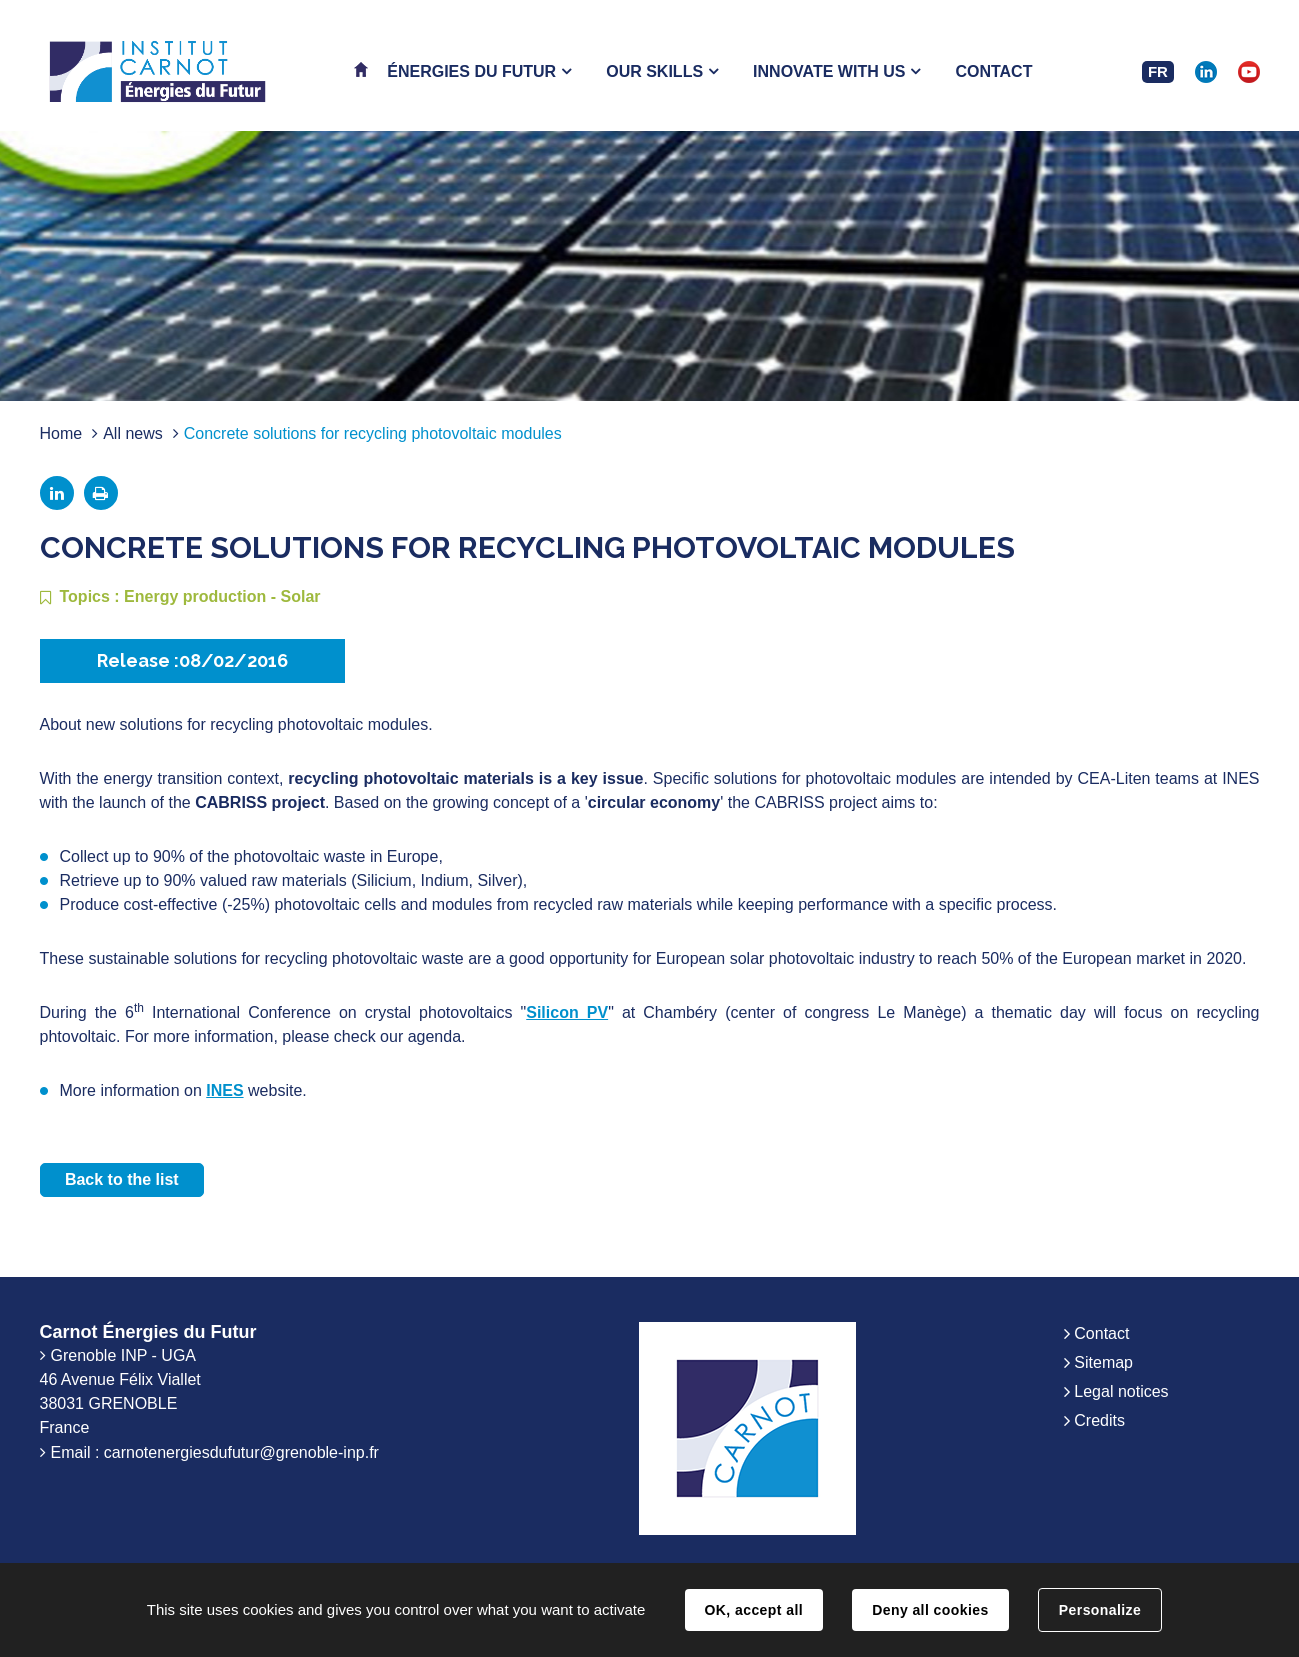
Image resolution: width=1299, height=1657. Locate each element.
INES (224, 1090)
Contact (1101, 1333)
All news (133, 433)
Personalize (1100, 1610)
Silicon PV (567, 1012)
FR (1158, 71)
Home (61, 433)
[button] (479, 71)
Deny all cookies (930, 1610)
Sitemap (1103, 1362)
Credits (1099, 1420)
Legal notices (1121, 1391)
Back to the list (122, 1179)
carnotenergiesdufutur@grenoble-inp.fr (241, 1452)
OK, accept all (754, 1610)
